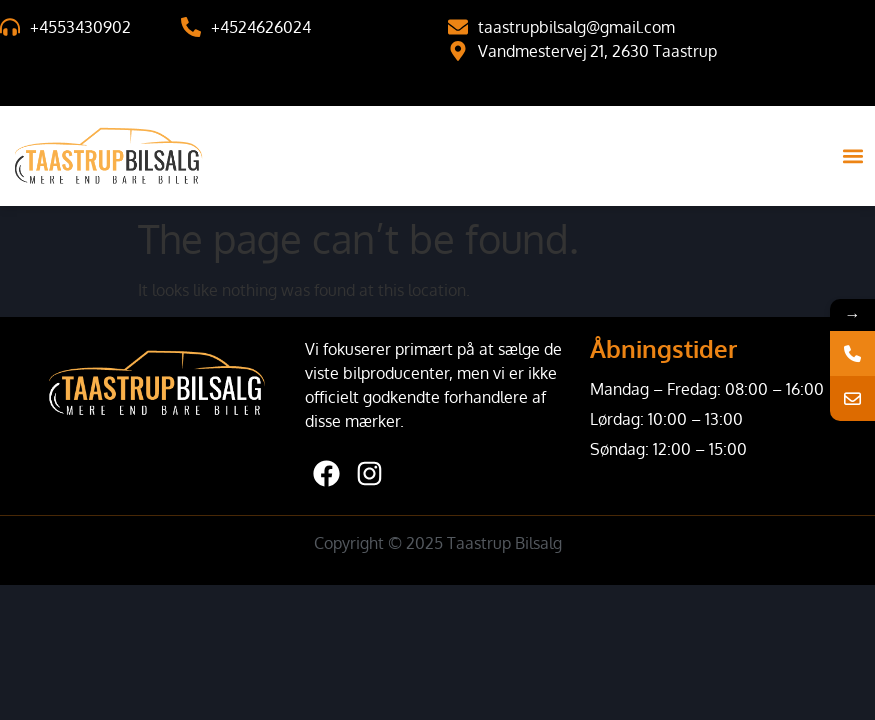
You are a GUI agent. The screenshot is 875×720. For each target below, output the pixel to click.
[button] (853, 156)
